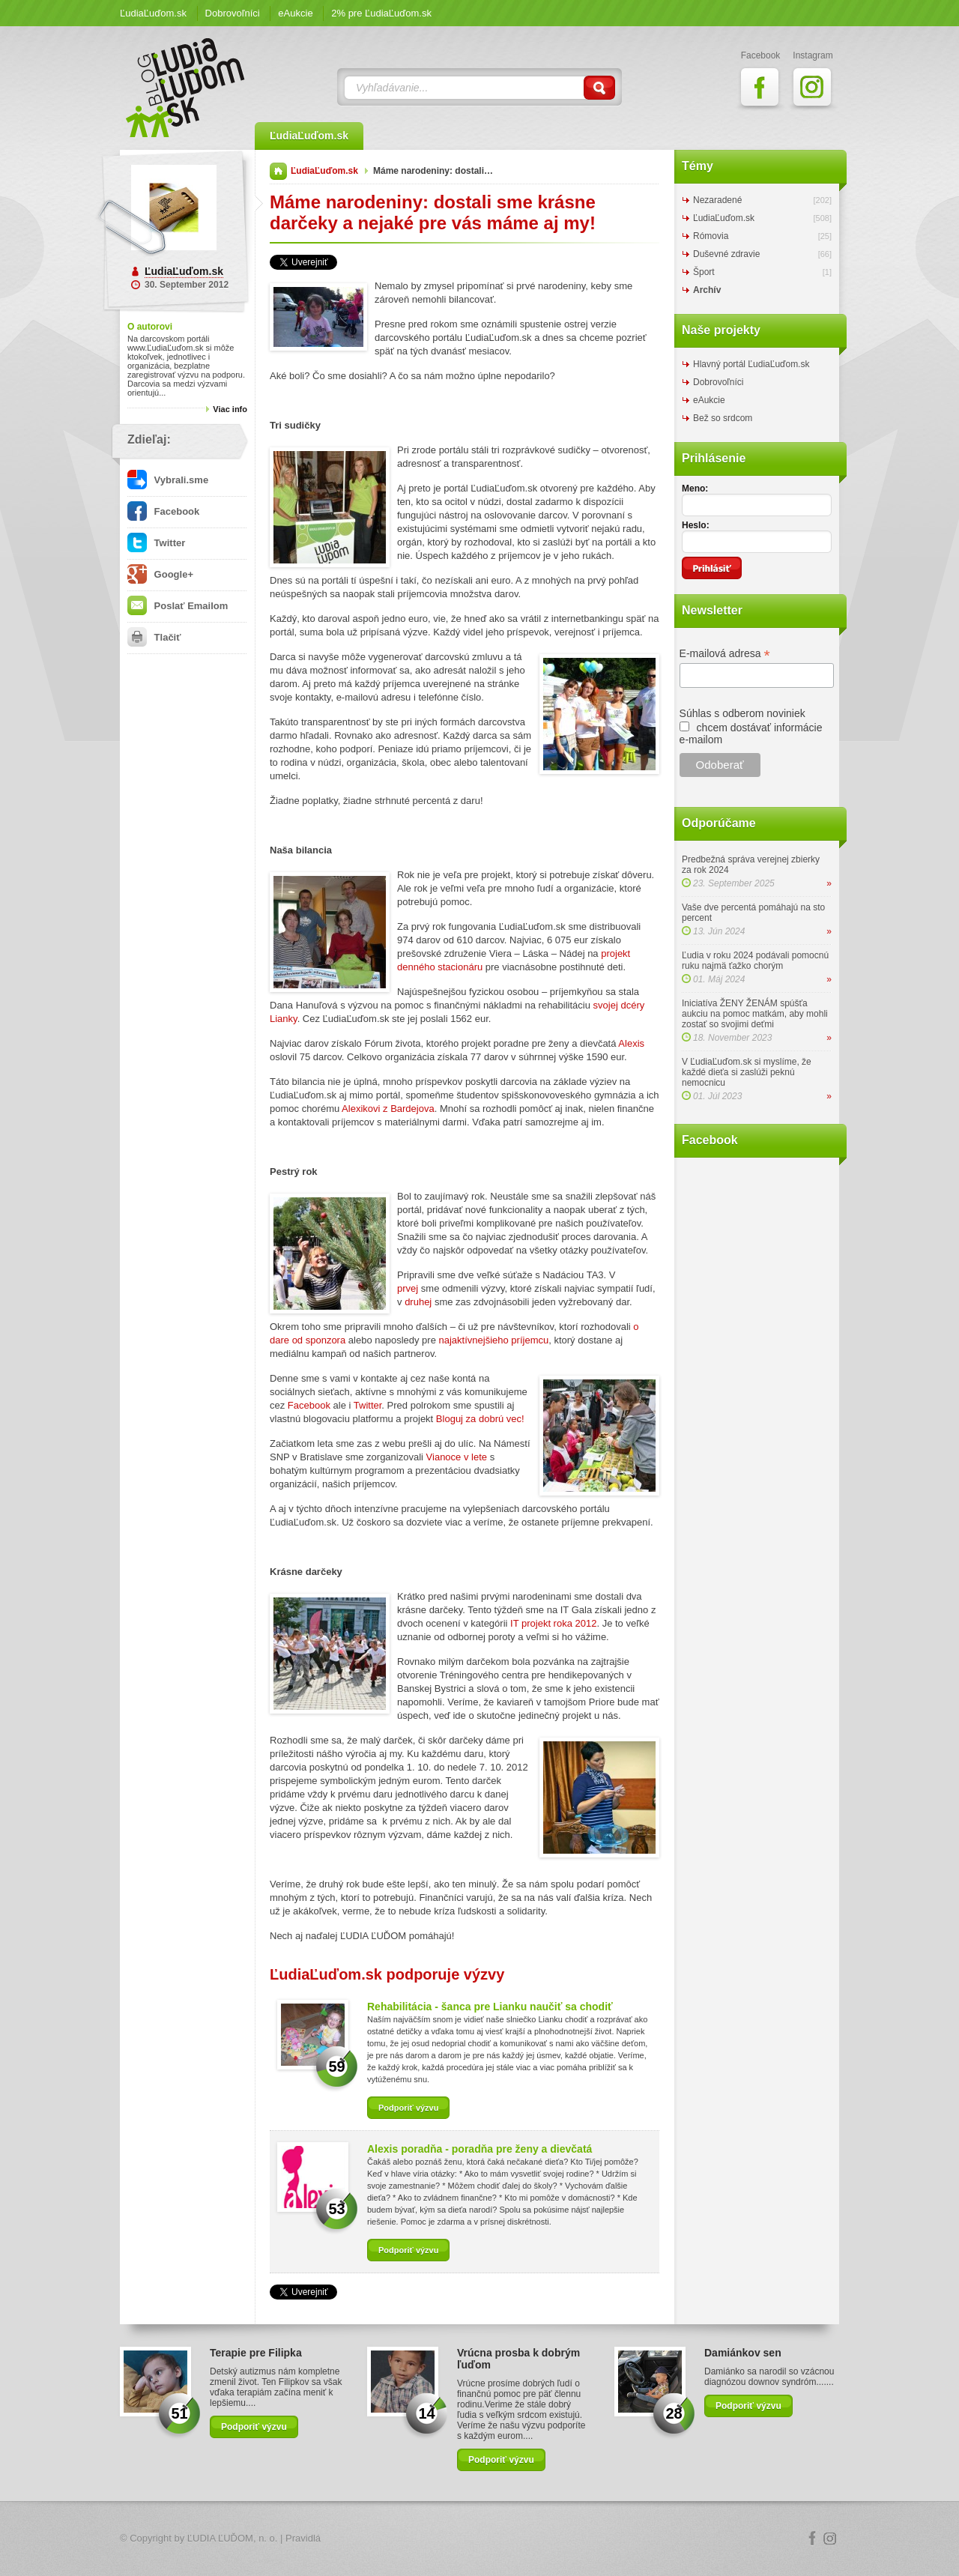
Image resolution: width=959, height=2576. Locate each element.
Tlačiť (154, 637)
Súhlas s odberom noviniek (742, 713)
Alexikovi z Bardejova (388, 1108)
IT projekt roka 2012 (553, 1623)
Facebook (163, 511)
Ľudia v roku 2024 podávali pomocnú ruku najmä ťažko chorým (755, 960)
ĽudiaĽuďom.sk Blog (186, 87)
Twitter (156, 542)
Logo (479, 2539)
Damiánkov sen (742, 2353)
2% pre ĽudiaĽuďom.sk (381, 13)
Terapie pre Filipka (256, 2353)
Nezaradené (717, 200)
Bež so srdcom (722, 418)
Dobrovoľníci (232, 13)
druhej (418, 1301)
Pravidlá (303, 2538)
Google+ (160, 574)
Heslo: (696, 525)
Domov (278, 171)
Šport (704, 272)
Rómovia (710, 236)
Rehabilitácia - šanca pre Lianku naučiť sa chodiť (490, 2007)
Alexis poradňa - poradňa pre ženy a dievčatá (479, 2149)
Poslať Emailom (177, 605)
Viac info (230, 409)
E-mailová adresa (725, 654)
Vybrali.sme (167, 480)
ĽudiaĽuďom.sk (153, 13)
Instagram (830, 2538)
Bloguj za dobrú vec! (480, 1418)
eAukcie (295, 13)
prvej (407, 1288)
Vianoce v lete (456, 1457)
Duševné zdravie (726, 254)
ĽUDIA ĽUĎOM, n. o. (232, 2538)
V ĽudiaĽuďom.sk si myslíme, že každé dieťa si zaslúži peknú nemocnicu (746, 1072)
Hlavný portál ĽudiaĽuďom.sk (751, 364)
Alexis (631, 1043)
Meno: (695, 488)
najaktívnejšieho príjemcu (494, 1340)
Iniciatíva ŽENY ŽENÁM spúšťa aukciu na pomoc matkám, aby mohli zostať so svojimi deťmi (755, 1014)
